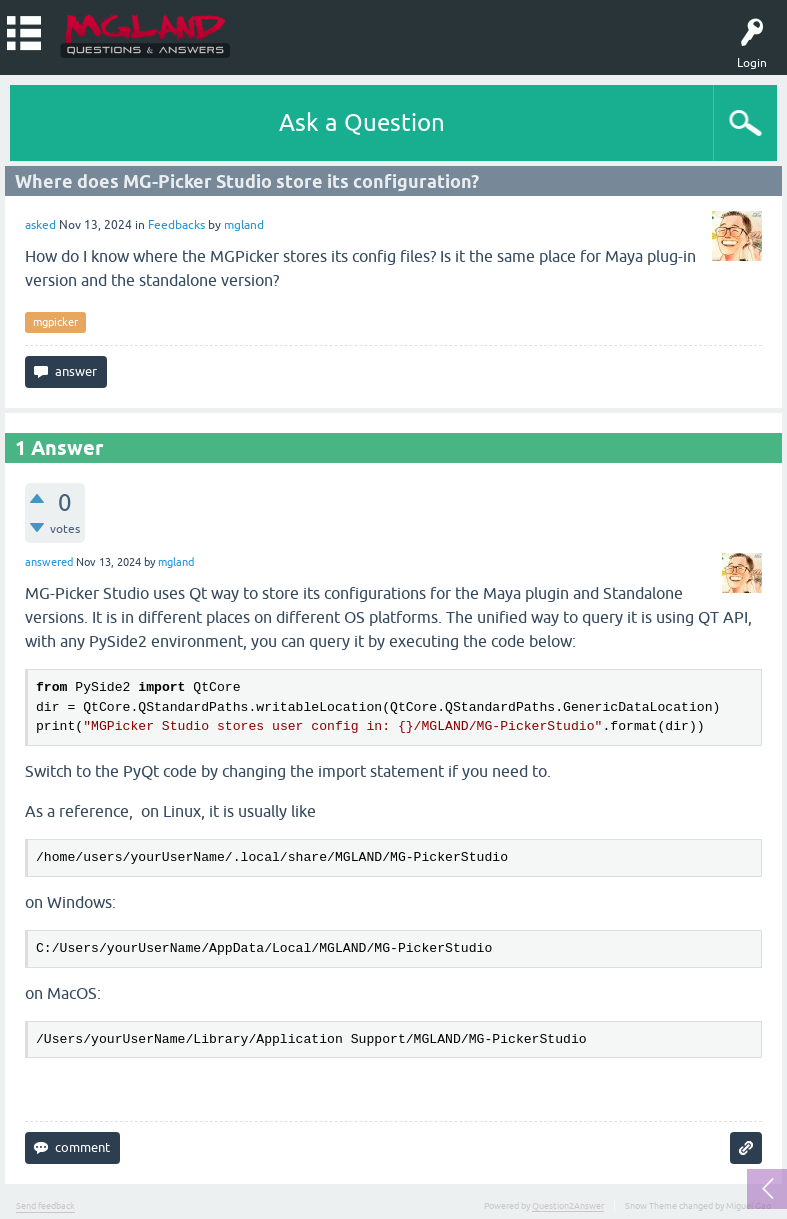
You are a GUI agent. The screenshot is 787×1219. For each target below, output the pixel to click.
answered (49, 562)
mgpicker (55, 322)
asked (40, 225)
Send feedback (45, 1206)
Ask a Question (362, 122)
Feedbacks (176, 225)
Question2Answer (568, 1206)
